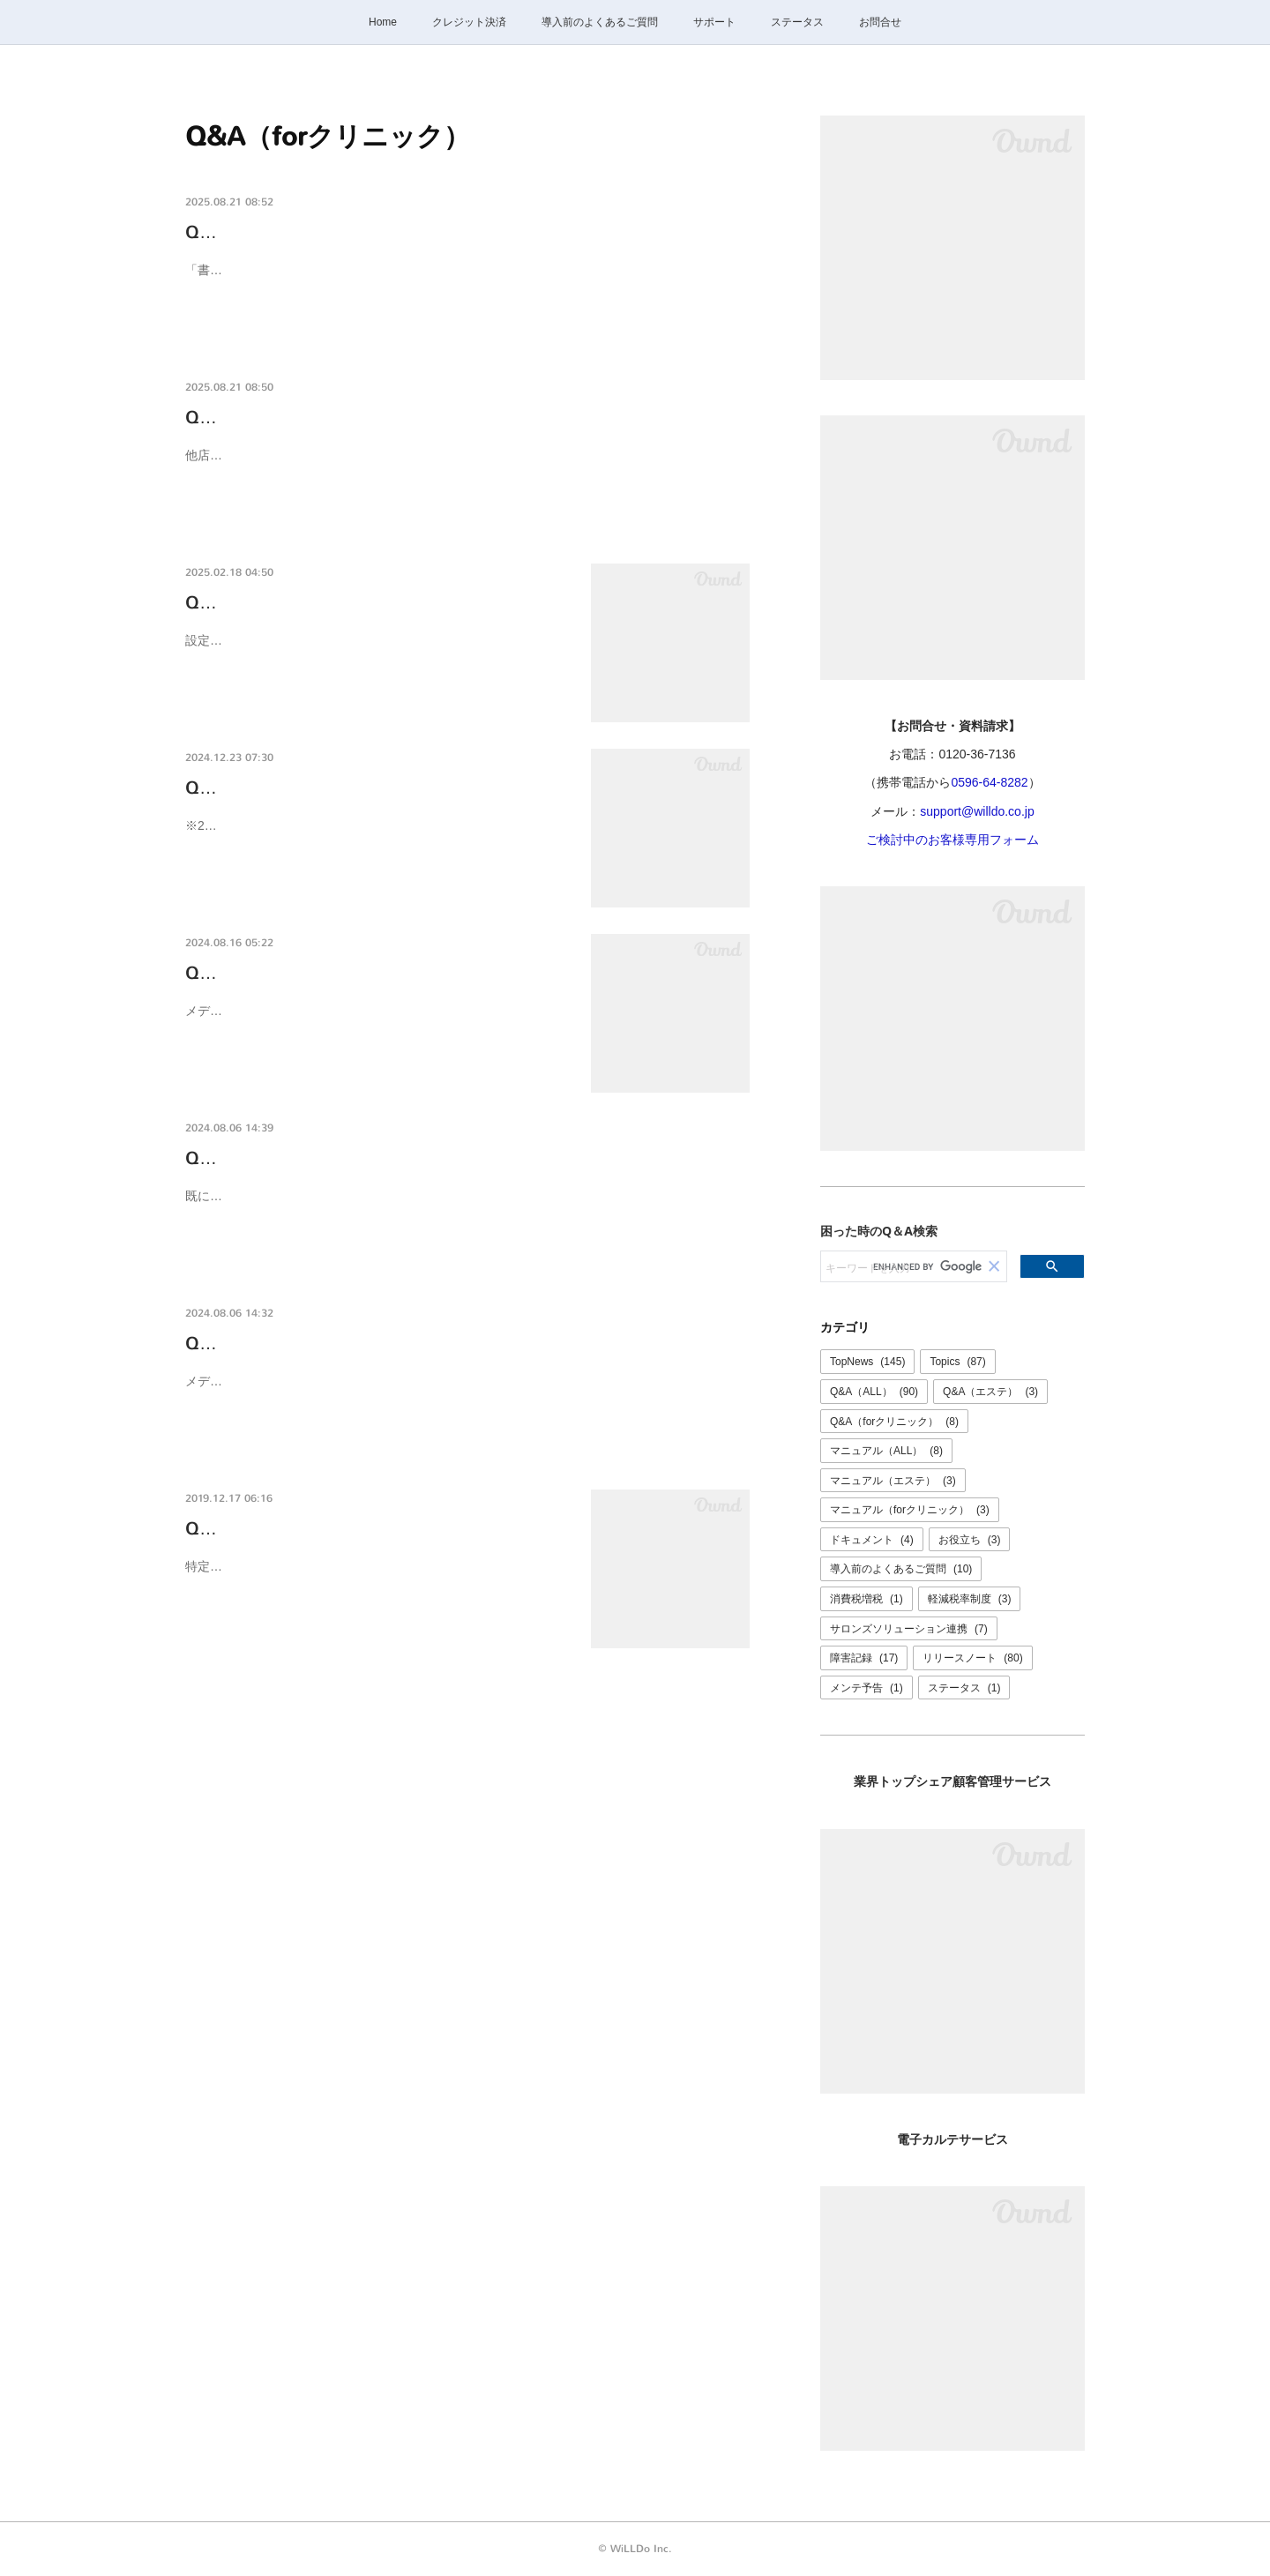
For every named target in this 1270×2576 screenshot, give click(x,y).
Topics (957, 1361)
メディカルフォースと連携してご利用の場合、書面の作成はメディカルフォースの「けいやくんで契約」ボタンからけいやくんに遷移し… (376, 1022)
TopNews (867, 1361)
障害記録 (864, 1658)
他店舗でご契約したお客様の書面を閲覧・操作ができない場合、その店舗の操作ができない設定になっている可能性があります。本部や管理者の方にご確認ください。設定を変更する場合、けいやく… (463, 466)
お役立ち (969, 1540)
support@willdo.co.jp (977, 811)
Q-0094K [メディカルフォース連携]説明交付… (371, 603)
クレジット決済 (469, 22)
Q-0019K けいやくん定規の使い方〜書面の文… (374, 1529)
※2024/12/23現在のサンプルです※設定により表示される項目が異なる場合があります (376, 836)
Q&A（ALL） (874, 1391)
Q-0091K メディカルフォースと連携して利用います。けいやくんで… (462, 1343)
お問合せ (880, 22)
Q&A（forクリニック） (894, 1421)
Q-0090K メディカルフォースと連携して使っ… (374, 973)
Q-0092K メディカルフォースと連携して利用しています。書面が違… (462, 1158)
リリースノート (972, 1658)
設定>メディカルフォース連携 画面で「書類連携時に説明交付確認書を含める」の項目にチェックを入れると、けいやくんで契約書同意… (376, 651)
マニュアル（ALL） (886, 1451)
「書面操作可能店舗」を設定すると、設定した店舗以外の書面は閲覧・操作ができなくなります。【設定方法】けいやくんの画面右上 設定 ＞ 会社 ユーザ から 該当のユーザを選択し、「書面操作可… (467, 281)
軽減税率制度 (970, 1599)
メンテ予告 (866, 1688)
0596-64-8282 (989, 782)
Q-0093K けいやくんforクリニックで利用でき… (377, 788)
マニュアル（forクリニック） (910, 1510)
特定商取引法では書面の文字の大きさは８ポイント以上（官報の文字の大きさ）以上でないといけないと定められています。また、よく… (376, 1577)
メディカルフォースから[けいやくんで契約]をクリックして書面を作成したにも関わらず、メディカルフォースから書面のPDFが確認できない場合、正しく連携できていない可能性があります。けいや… (466, 1392)
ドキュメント (872, 1540)
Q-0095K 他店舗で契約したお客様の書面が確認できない (409, 417)
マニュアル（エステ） (893, 1481)
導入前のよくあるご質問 (600, 22)
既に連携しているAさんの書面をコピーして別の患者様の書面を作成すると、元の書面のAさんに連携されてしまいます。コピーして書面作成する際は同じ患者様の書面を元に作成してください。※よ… (465, 1207)
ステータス (797, 22)
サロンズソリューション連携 (909, 1629)
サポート (714, 22)
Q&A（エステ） (990, 1391)
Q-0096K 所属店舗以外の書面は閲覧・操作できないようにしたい (445, 232)
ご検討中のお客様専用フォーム (952, 840)
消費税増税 (866, 1599)
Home (383, 22)
